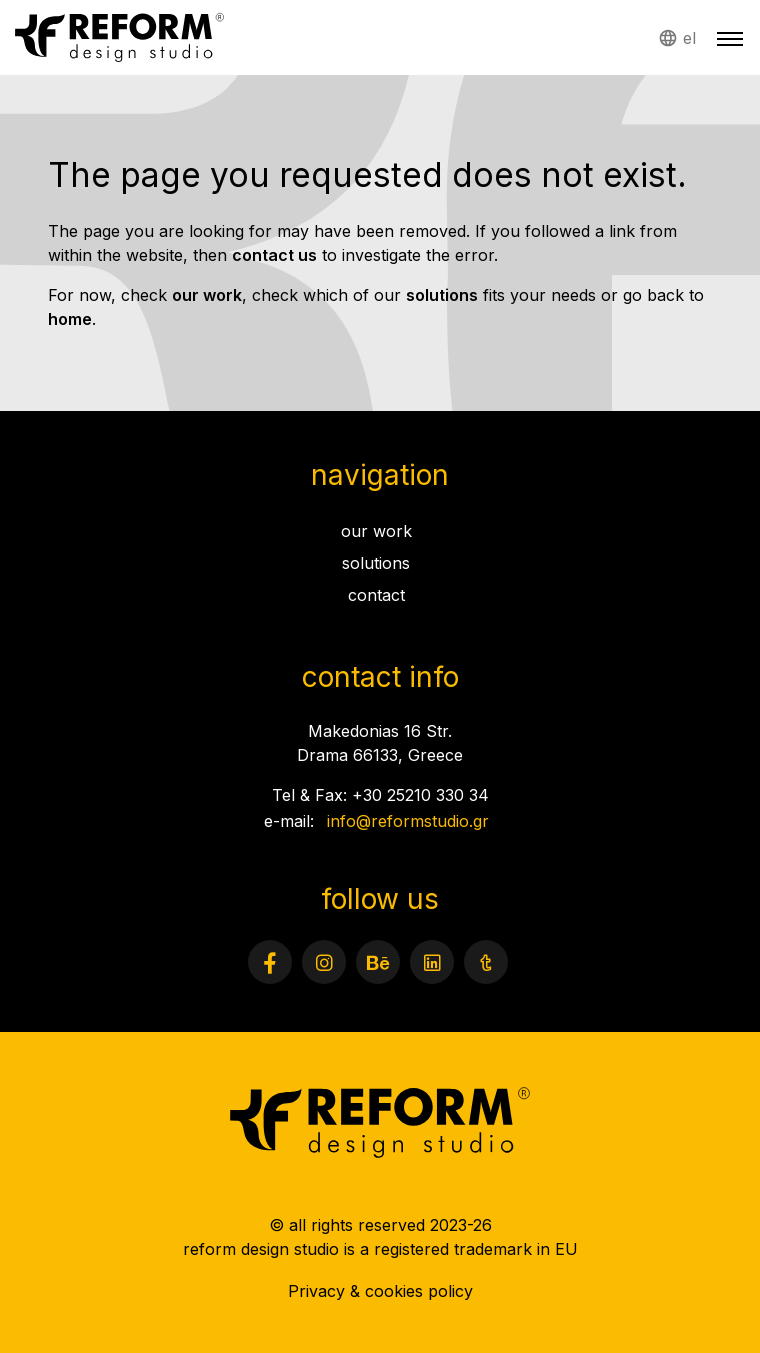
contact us (274, 255)
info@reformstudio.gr (408, 821)
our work (207, 295)
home (70, 319)
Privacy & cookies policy (380, 1291)
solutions (442, 295)
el (689, 38)
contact (376, 595)
